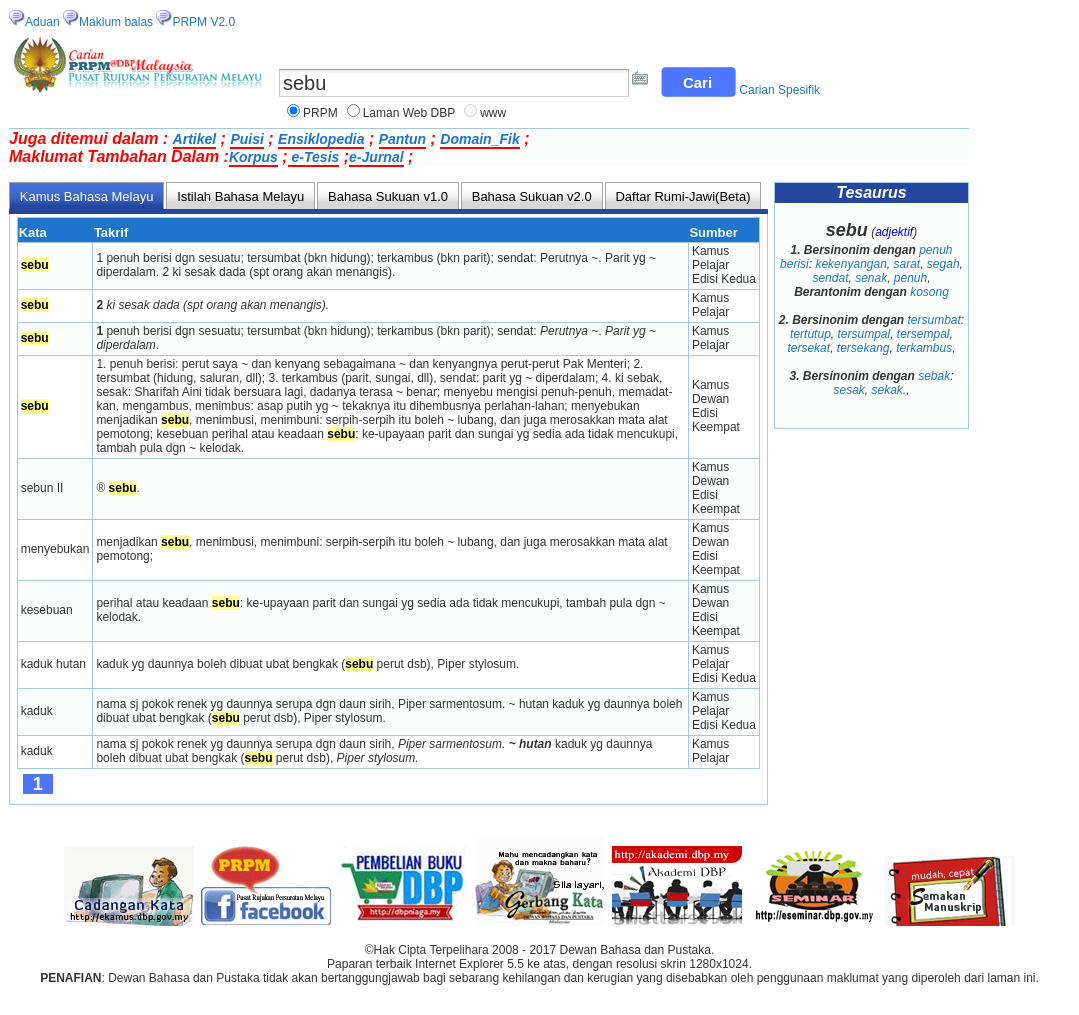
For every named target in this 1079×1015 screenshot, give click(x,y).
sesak (848, 390)
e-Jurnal (376, 157)
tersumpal (863, 334)
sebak (934, 376)
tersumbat (934, 320)
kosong (929, 292)
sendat (830, 278)
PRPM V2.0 (203, 22)
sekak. (889, 390)
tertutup (810, 334)
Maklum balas (116, 22)
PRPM (320, 113)
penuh (910, 278)
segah (943, 264)
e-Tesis (314, 157)
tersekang (863, 348)
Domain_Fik (479, 139)
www (493, 113)
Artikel (195, 139)
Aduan (42, 22)
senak (871, 278)
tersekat (808, 348)
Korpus (253, 157)
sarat (907, 264)
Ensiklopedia (321, 139)
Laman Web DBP (409, 113)
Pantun (402, 139)
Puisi (246, 139)
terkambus (924, 348)
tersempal (923, 334)
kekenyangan (850, 264)
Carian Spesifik (779, 90)
